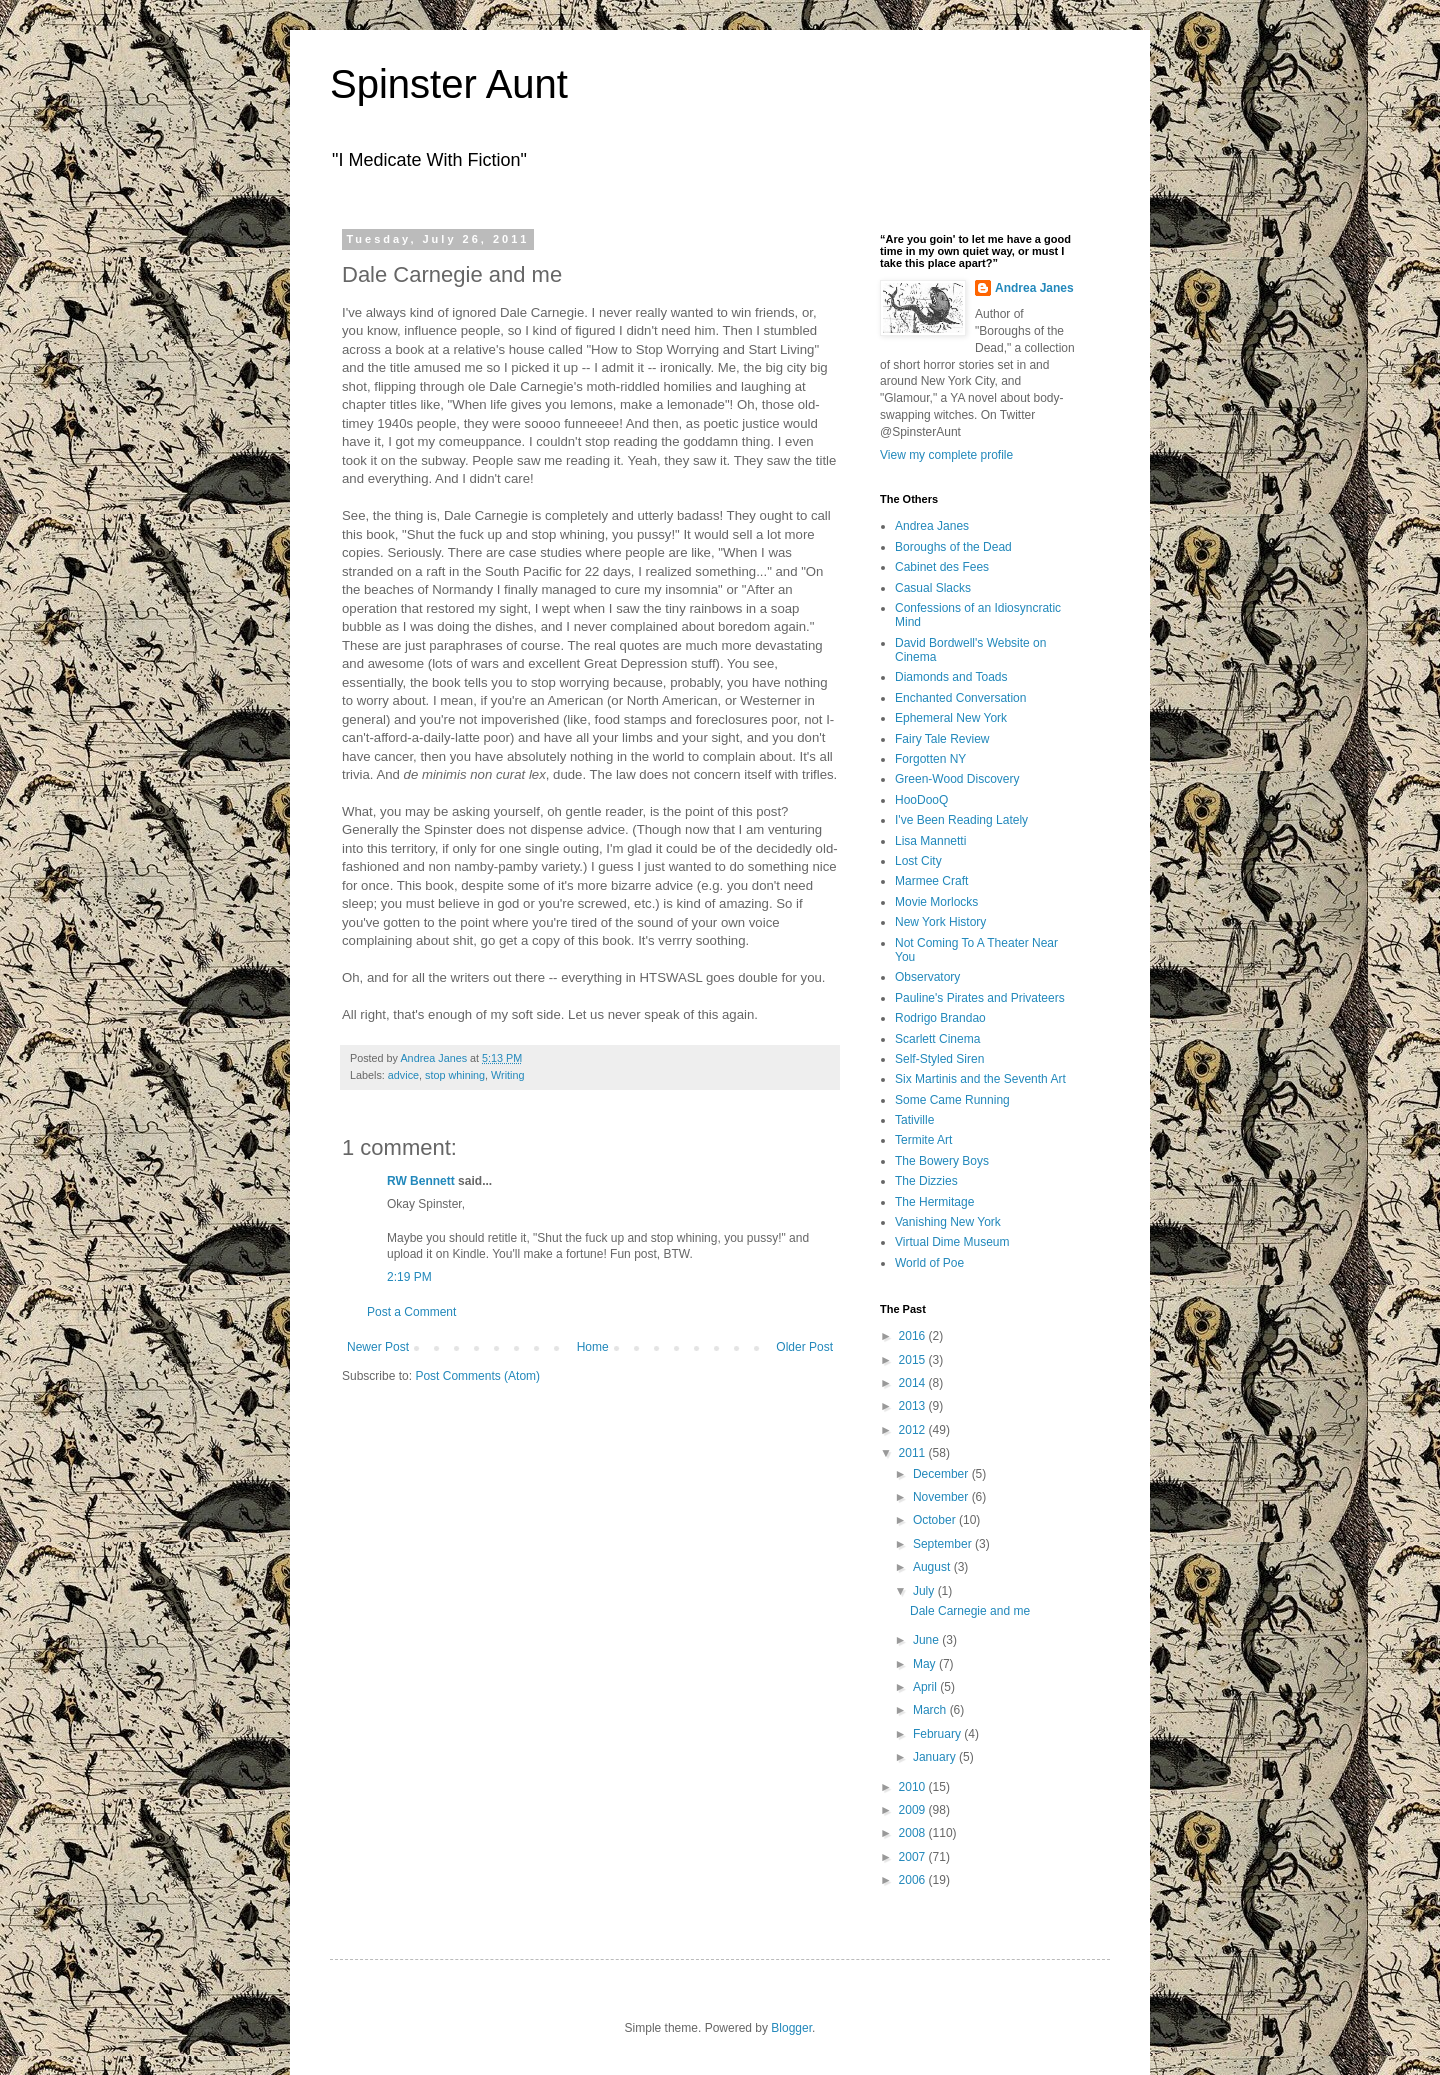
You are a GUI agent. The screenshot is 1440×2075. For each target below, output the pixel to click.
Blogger (791, 2028)
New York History (940, 922)
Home (593, 1347)
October (936, 1520)
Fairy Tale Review (942, 739)
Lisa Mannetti (930, 841)
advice (403, 1075)
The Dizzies (926, 1181)
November (942, 1497)
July (925, 1591)
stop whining (455, 1075)
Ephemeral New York (951, 718)
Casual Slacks (933, 588)
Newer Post (378, 1347)
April (926, 1687)
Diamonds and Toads (951, 677)
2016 (914, 1336)
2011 (914, 1453)
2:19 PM (409, 1277)
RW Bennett (421, 1181)
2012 (914, 1430)
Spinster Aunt (449, 84)
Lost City (918, 861)
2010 (914, 1787)
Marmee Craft (931, 881)
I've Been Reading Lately (961, 820)
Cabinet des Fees (942, 567)
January (936, 1757)
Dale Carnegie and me (970, 1611)
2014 (914, 1383)
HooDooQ (921, 800)
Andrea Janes (1034, 288)
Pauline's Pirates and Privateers (980, 998)
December (942, 1474)
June (927, 1640)
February (938, 1734)
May (926, 1664)
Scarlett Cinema (937, 1039)
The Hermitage (934, 1202)
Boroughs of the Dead (953, 547)
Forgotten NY (930, 759)
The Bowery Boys (942, 1161)
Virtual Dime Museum (952, 1242)
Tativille (914, 1120)
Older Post (804, 1347)
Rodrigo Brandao (940, 1018)
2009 (914, 1810)
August (933, 1567)
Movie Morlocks (936, 902)
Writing (507, 1075)
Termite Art (923, 1140)
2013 (914, 1406)
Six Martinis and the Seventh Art (980, 1079)
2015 (914, 1360)
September (944, 1544)
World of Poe (929, 1263)
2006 (914, 1880)
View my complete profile (946, 455)
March (931, 1710)
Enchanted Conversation (960, 698)
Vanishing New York (948, 1222)
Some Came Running (952, 1100)
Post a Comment (411, 1312)
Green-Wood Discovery (957, 779)
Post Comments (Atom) (477, 1376)
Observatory (927, 977)
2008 (914, 1833)
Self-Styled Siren (939, 1059)
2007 (914, 1857)
